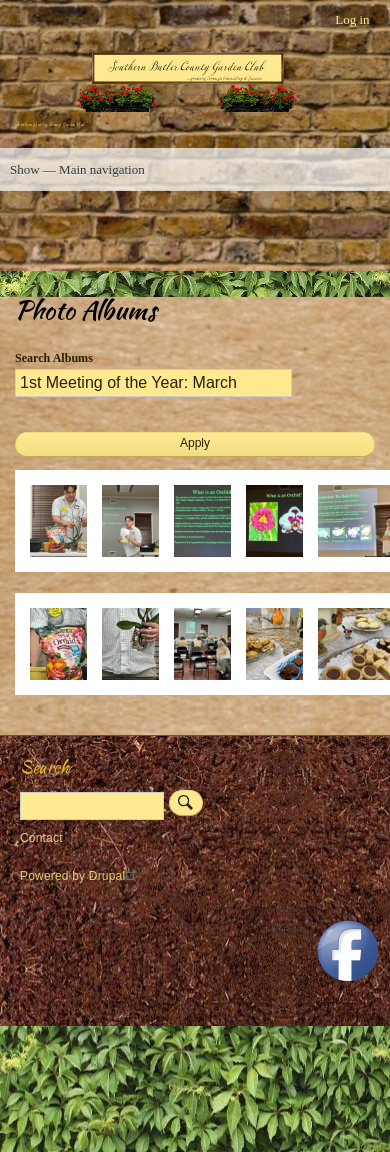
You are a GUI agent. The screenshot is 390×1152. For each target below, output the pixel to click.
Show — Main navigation (77, 169)
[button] (66, 567)
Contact (41, 838)
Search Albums (54, 358)
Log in (352, 19)
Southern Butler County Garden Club (50, 124)
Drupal (115, 876)
